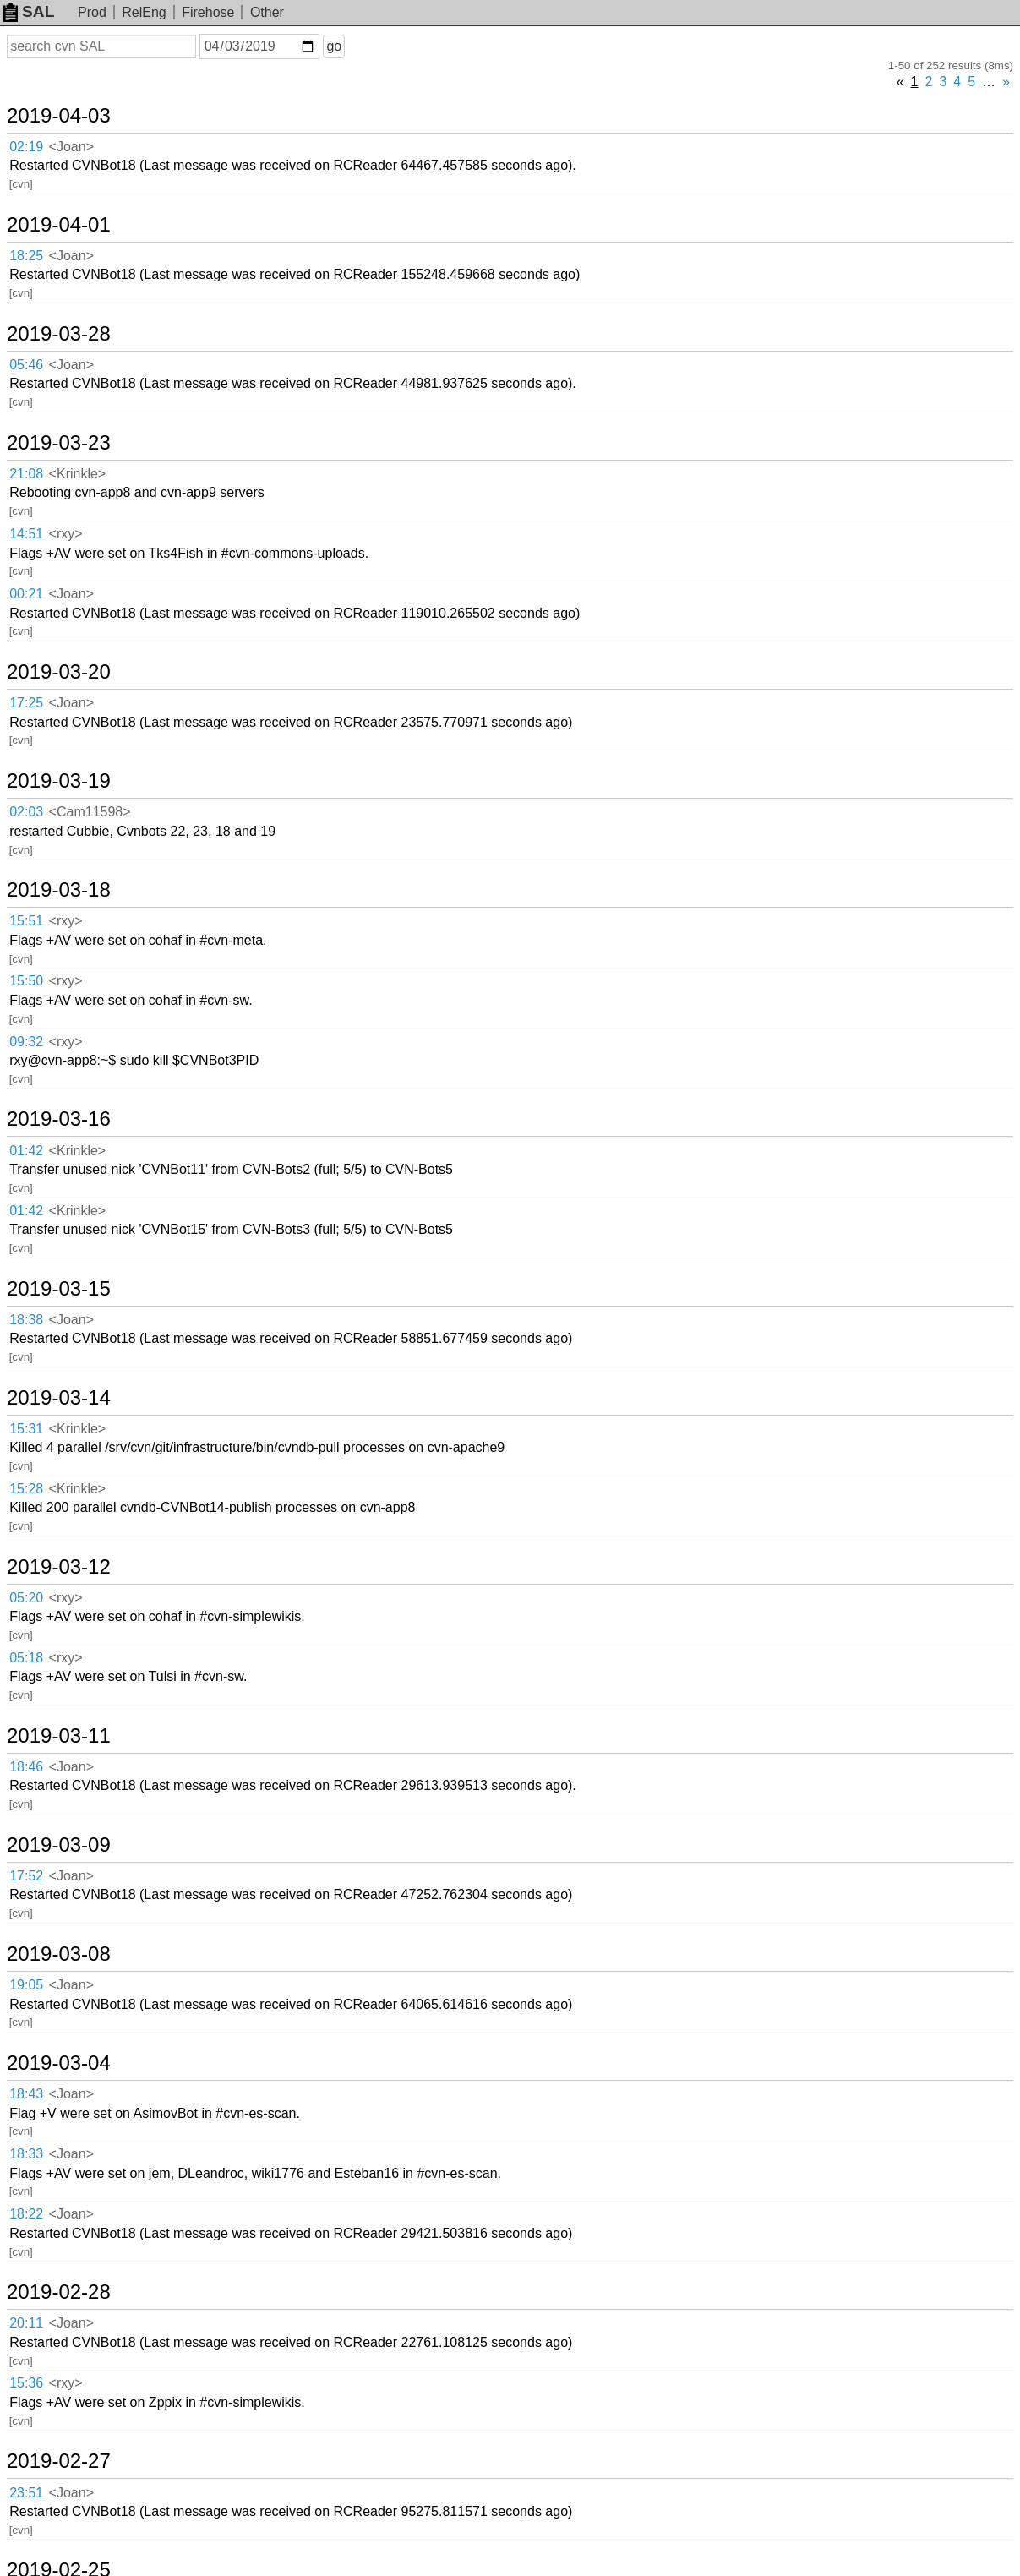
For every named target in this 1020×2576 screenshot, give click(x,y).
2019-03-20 (59, 672)
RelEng (144, 12)
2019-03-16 (59, 1119)
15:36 (26, 2383)
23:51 (26, 2493)
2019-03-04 (59, 2063)
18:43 (26, 2094)
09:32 (26, 1041)
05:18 (26, 1658)
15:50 (26, 981)
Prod (92, 12)
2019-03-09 (59, 1845)
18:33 (26, 2154)
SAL (28, 11)
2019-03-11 (59, 1736)
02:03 (26, 812)
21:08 (26, 474)
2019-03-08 (59, 1954)
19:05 (26, 1985)
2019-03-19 (59, 781)
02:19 (26, 146)
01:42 (26, 1150)
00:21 (26, 594)
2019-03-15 (59, 1289)
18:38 (26, 1320)
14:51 (26, 534)
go (333, 46)
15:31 (26, 1429)
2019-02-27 (59, 2461)
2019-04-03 (59, 116)
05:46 (26, 364)
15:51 (26, 921)
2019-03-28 (59, 334)
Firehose (208, 12)
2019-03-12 (59, 1567)
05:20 (26, 1598)
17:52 (26, 1876)
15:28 (26, 1489)
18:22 (26, 2214)
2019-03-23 (59, 443)
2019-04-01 (59, 225)
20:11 (26, 2323)
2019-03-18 (59, 890)
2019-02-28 (59, 2292)
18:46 (26, 1767)
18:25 (26, 255)
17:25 (26, 703)
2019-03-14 (59, 1398)
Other (267, 12)
